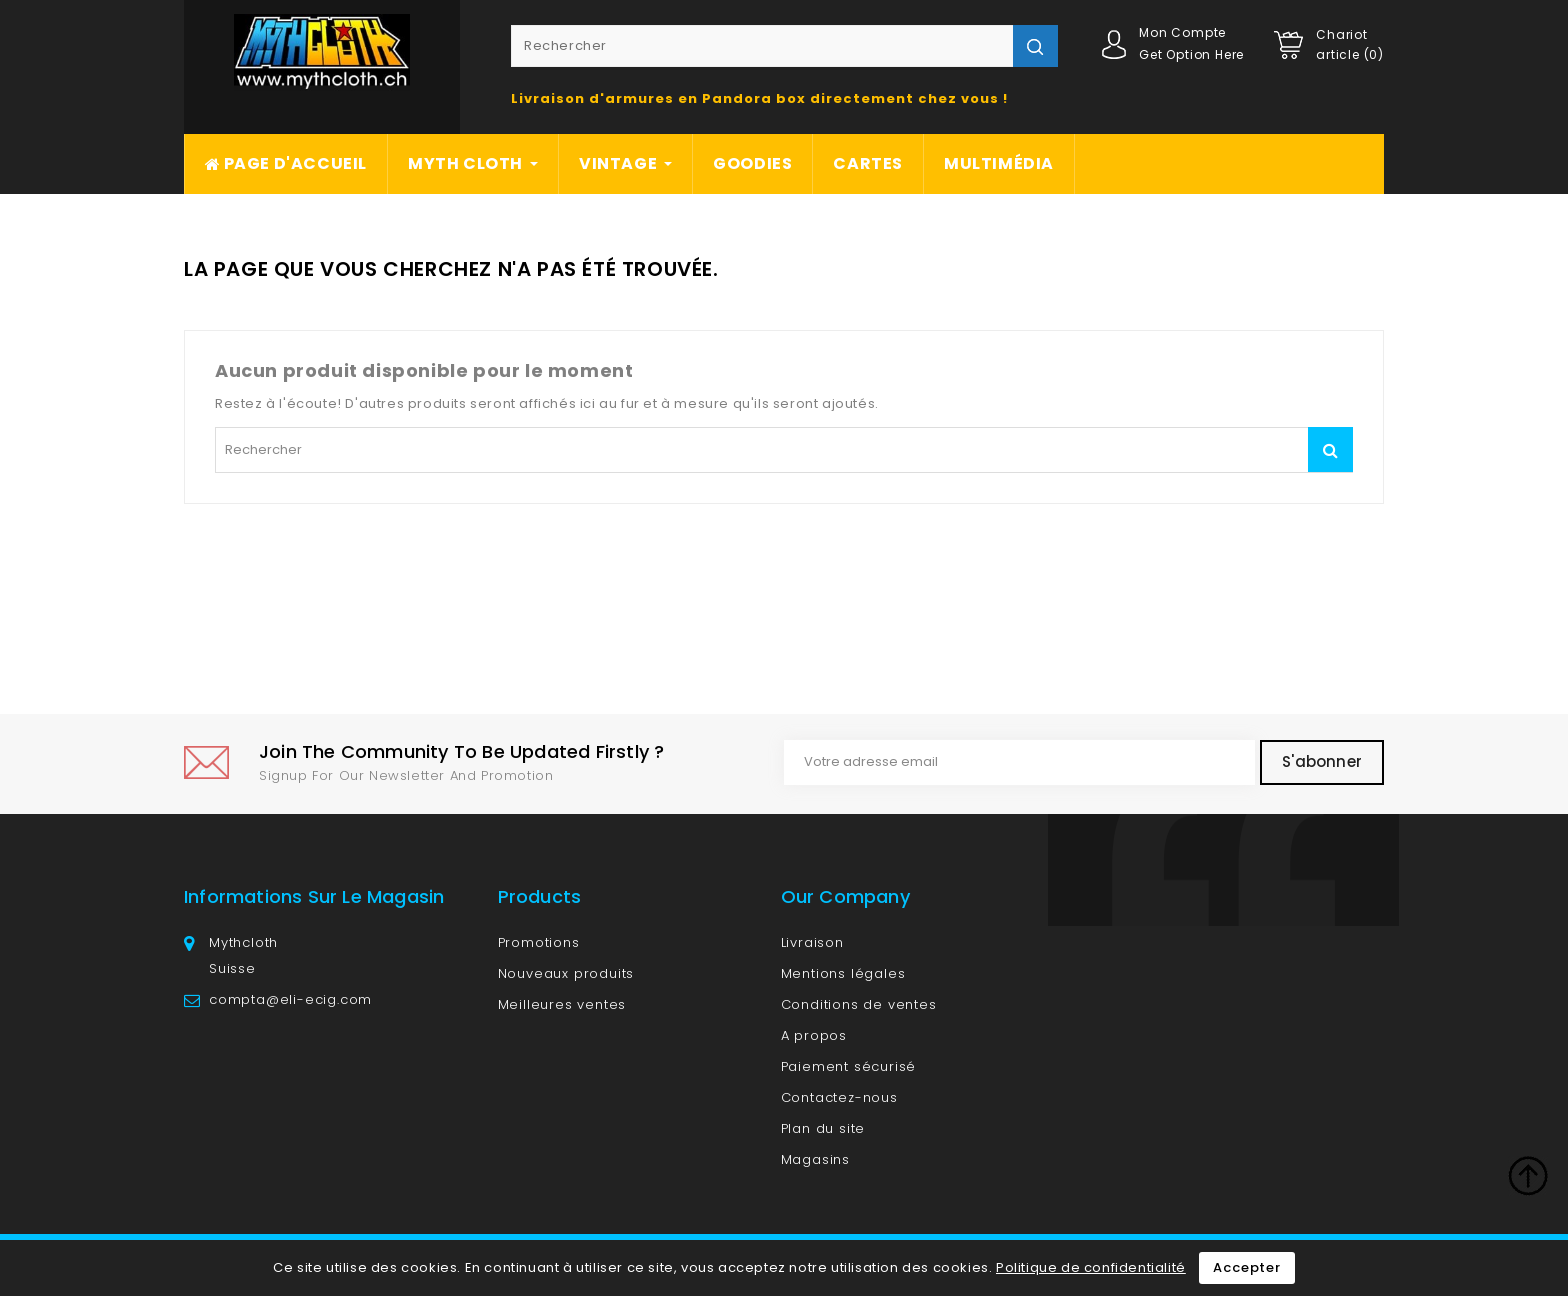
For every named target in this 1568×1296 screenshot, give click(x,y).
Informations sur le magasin (314, 896)
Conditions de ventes (859, 1004)
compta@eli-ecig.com (290, 999)
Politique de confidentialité (1091, 1267)
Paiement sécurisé (849, 1066)
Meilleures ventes (562, 1004)
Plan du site (823, 1128)
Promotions (539, 942)
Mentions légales (843, 973)
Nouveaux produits (566, 973)
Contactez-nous (839, 1097)
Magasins (815, 1159)
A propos (814, 1035)
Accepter (1246, 1267)
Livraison (812, 942)
